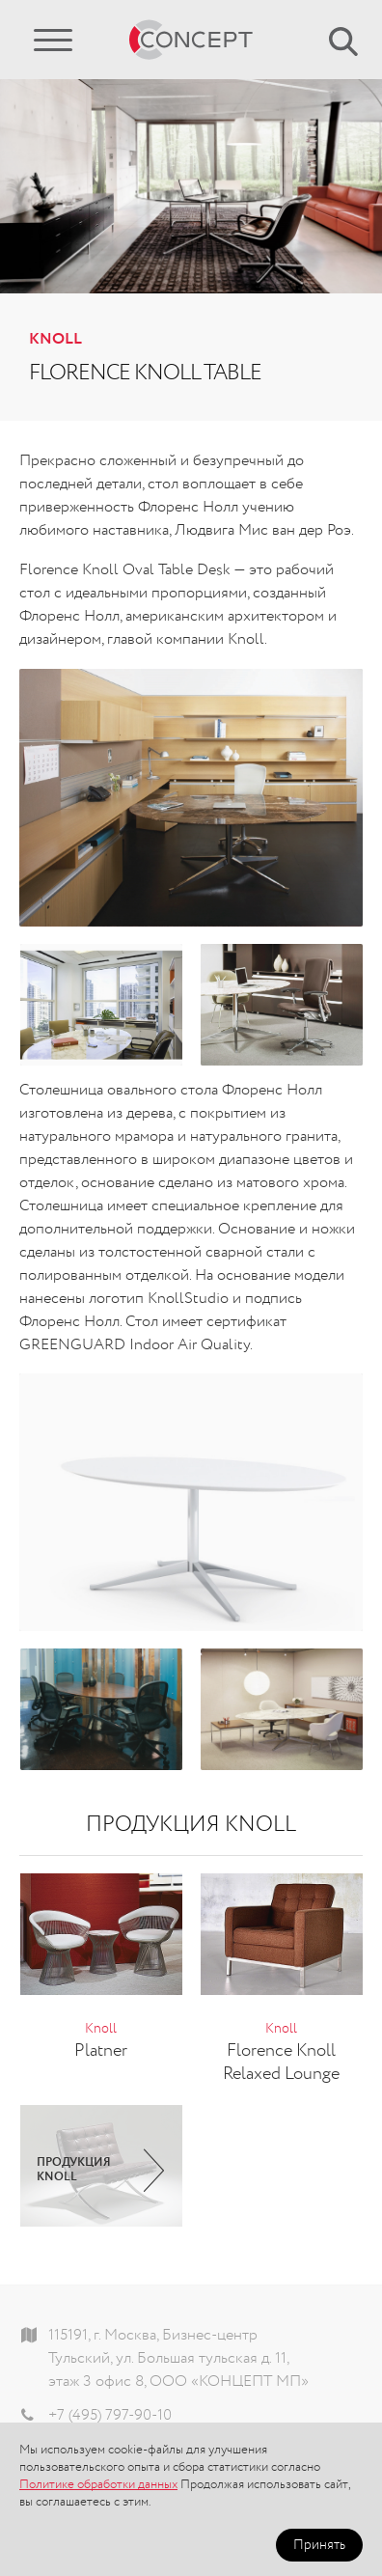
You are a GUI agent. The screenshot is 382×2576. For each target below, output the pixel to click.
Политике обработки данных (98, 2485)
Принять (319, 2545)
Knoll (55, 339)
